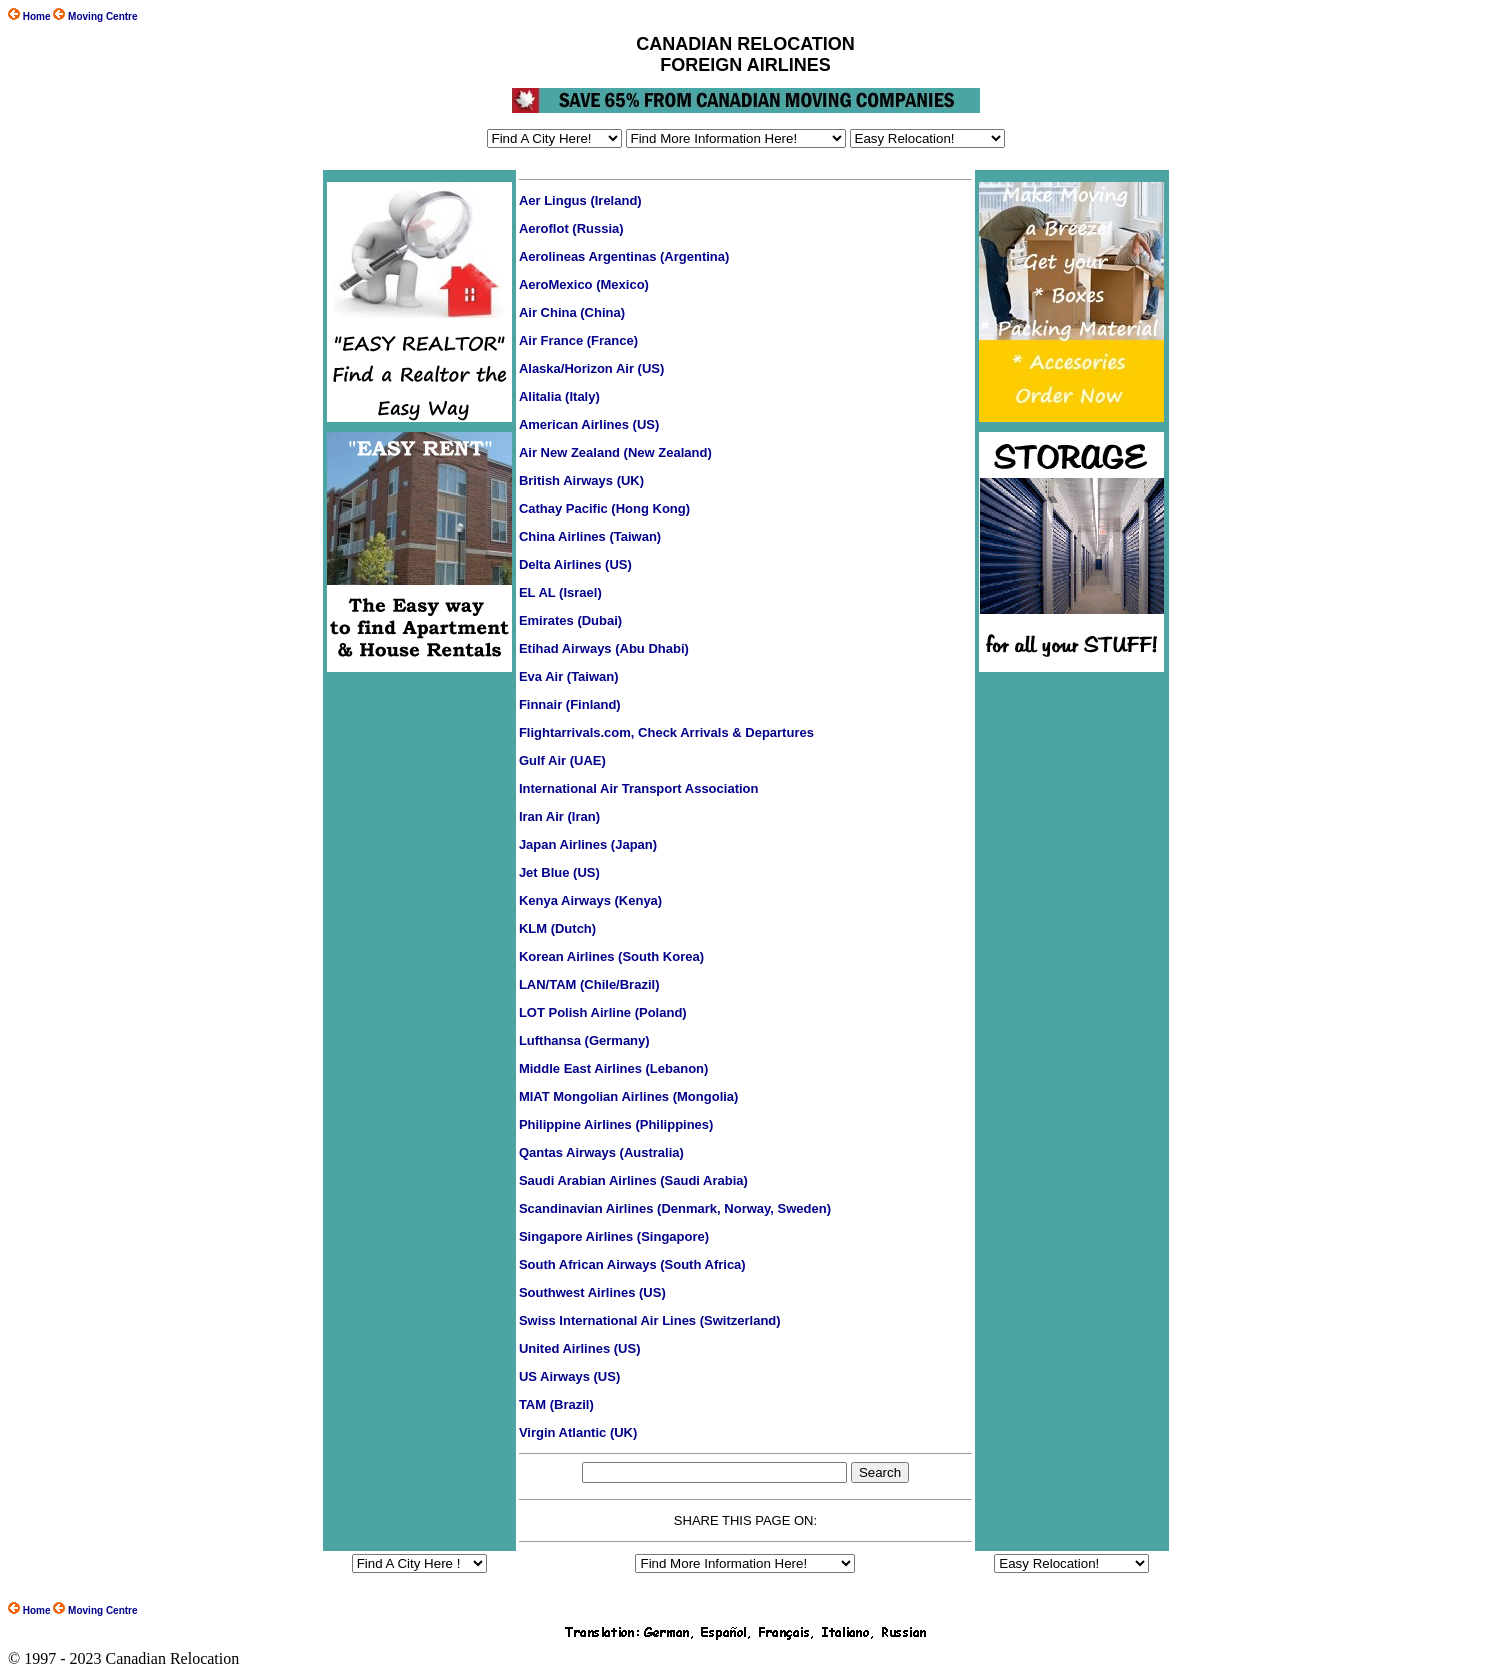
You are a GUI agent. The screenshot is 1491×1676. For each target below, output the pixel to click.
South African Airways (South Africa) (632, 1264)
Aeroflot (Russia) (571, 228)
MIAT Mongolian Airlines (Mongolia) (629, 1096)
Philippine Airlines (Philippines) (616, 1124)
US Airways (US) (569, 1376)
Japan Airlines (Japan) (588, 844)
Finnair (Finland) (570, 704)
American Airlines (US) (589, 424)
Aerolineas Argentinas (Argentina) (624, 256)
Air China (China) (572, 312)
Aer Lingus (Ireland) (580, 200)
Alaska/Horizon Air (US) (591, 368)
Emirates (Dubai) (570, 620)
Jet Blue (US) (559, 872)
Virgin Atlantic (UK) (578, 1432)
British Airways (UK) (581, 480)
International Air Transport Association (639, 788)
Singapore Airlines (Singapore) (614, 1236)
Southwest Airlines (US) (592, 1292)
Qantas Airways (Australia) (601, 1152)
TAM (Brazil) (556, 1404)
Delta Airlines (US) (575, 564)
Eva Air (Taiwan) (569, 676)
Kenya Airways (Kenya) (590, 900)
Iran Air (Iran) (559, 816)
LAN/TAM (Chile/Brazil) (589, 984)
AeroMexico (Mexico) (584, 284)
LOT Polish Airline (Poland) (603, 1012)
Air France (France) (578, 340)
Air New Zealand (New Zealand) (615, 452)
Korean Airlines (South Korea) (611, 956)
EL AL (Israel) (560, 592)
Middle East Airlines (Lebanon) (613, 1068)
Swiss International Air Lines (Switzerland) (650, 1320)
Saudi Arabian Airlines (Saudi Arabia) (633, 1180)
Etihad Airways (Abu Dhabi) (604, 648)
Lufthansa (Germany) (584, 1040)
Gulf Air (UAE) (562, 760)
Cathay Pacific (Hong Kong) (604, 508)
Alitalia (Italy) (559, 396)
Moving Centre (95, 1610)
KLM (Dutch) (557, 928)
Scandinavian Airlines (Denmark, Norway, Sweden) (675, 1208)
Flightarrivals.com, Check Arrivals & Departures (666, 732)
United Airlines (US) (580, 1348)
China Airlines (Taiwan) (590, 536)
